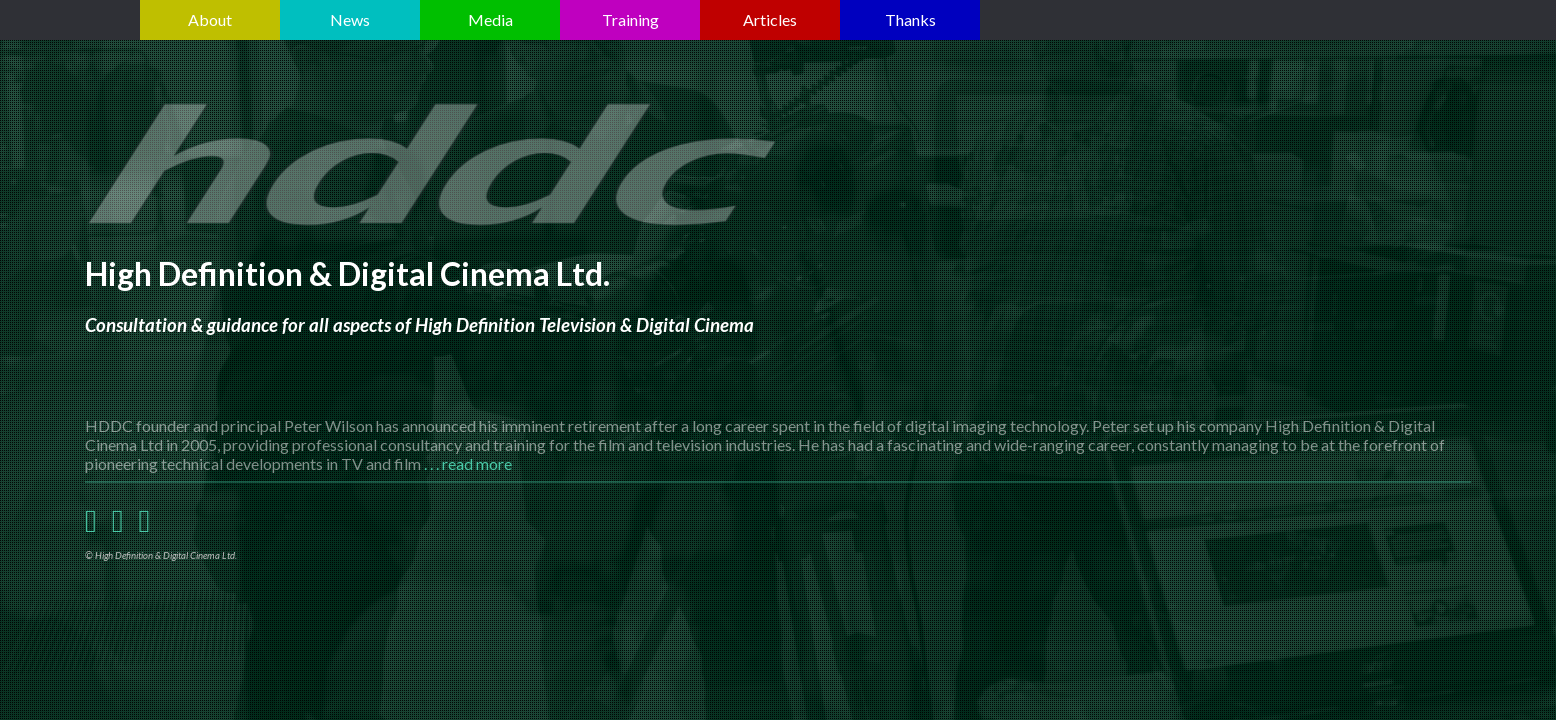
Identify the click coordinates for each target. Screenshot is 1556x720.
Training (630, 19)
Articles (770, 19)
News (350, 19)
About (210, 19)
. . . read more (468, 463)
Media (490, 19)
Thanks (910, 19)
